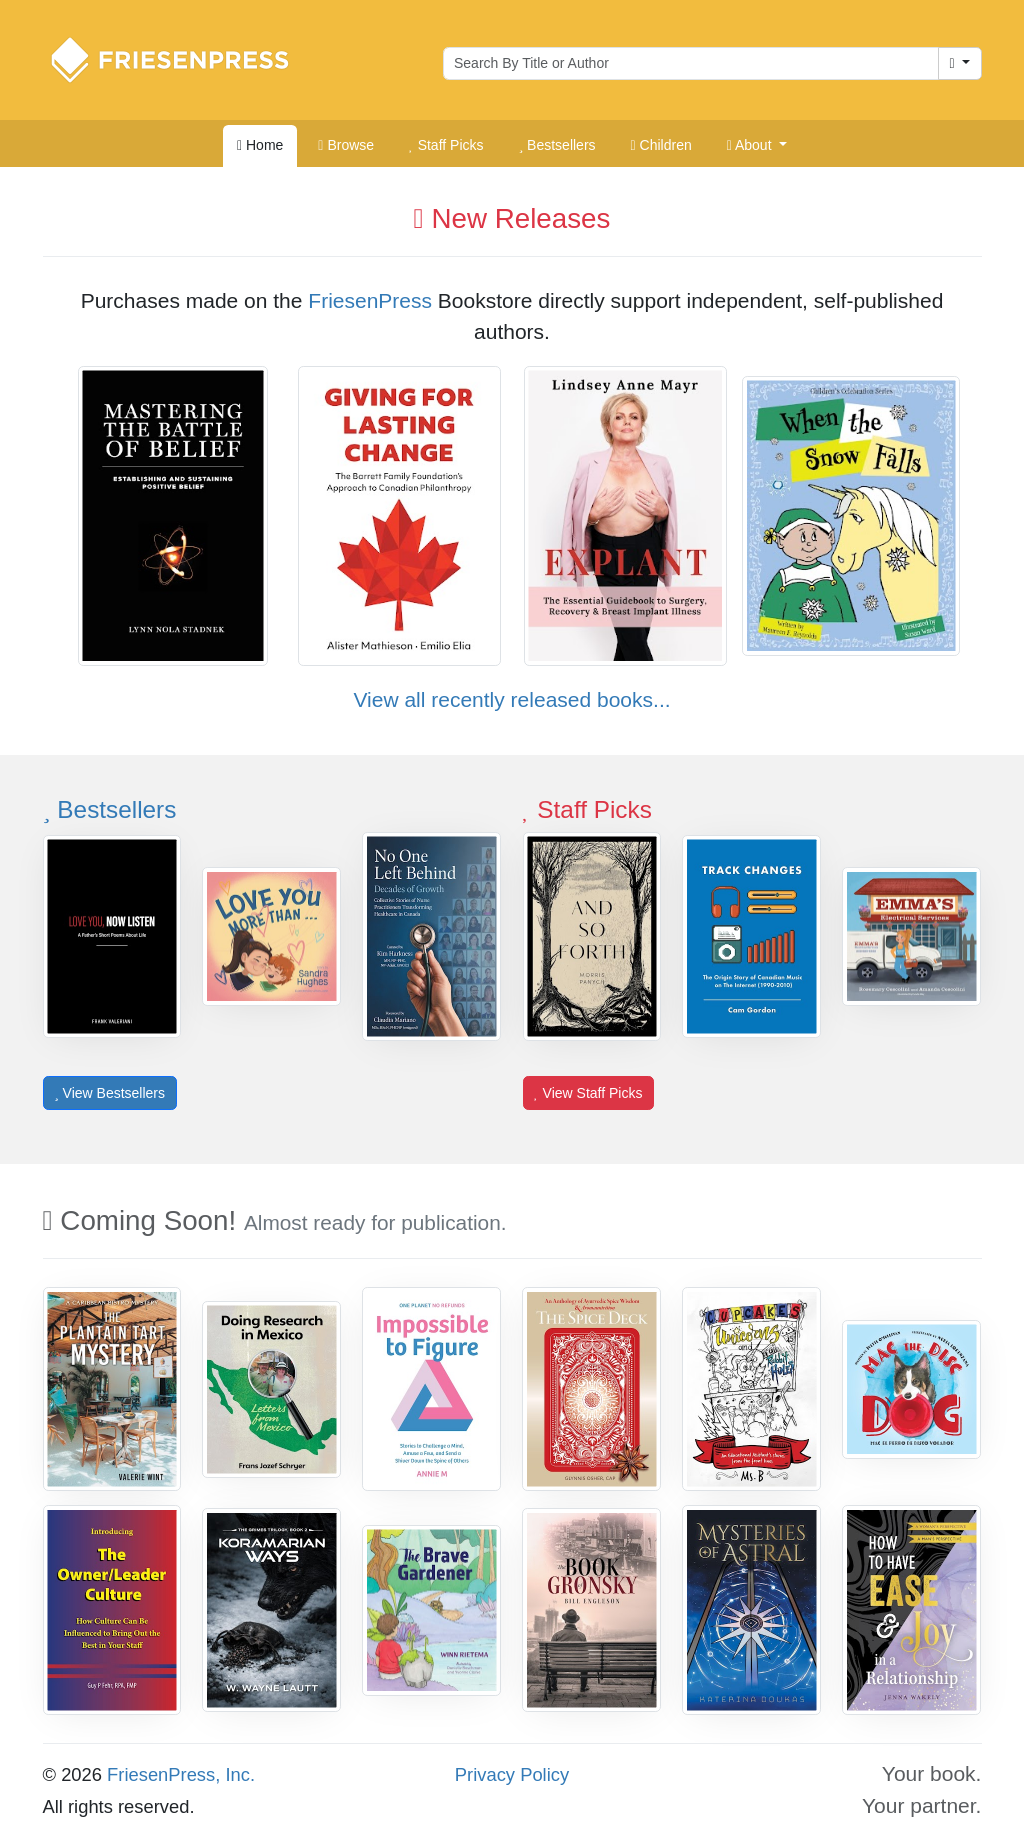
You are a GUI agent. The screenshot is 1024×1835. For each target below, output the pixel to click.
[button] (757, 146)
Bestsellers (110, 809)
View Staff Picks (588, 1093)
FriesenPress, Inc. (181, 1774)
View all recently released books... (511, 699)
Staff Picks (587, 809)
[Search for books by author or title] (691, 64)
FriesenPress (370, 300)
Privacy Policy (512, 1774)
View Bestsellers (109, 1093)
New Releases (512, 218)
